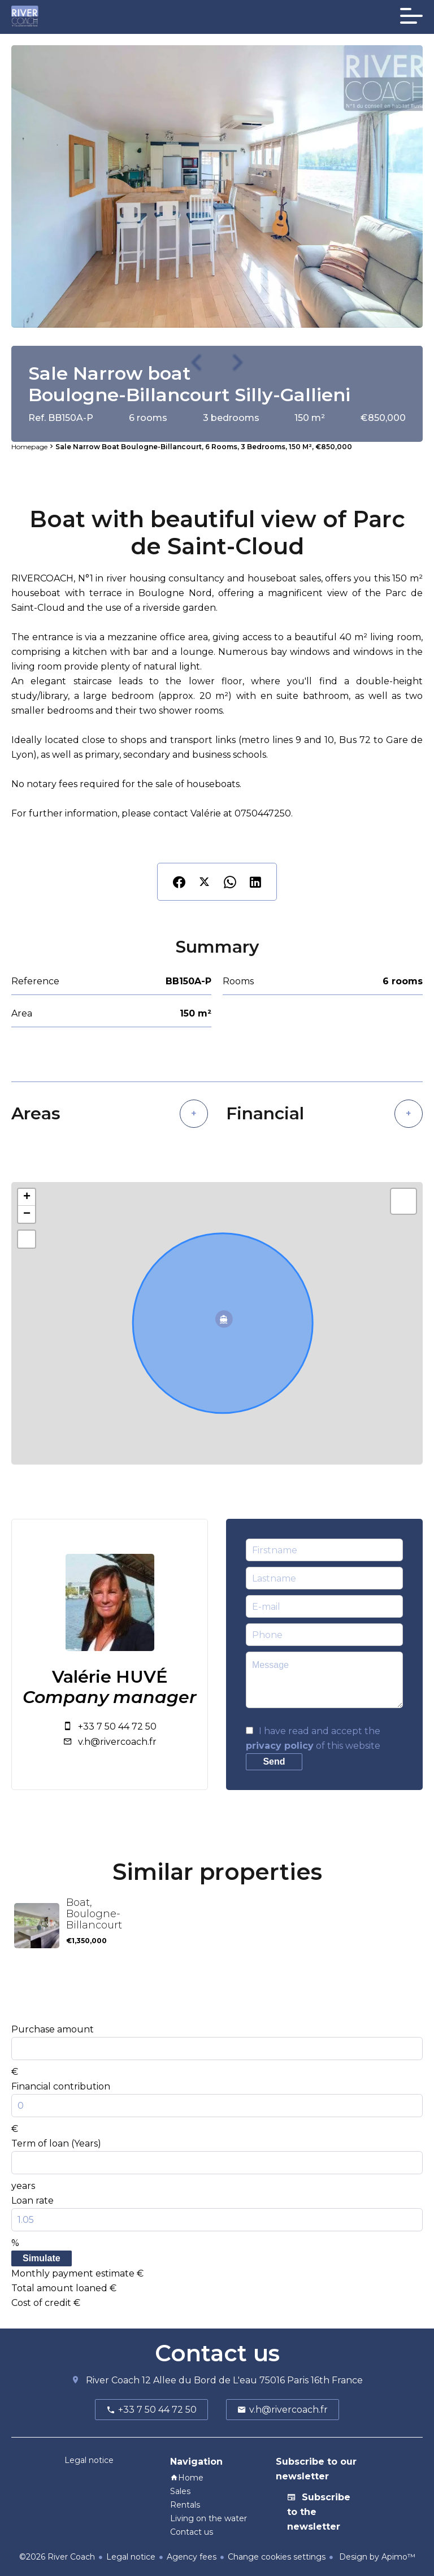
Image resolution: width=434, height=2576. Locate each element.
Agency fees (191, 2557)
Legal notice (130, 2557)
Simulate (41, 2258)
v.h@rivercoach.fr (117, 1741)
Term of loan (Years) (56, 2143)
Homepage (29, 446)
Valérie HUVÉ (110, 1677)
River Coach (113, 2380)
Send (274, 1761)
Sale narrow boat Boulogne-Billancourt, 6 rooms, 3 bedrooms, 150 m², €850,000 (203, 446)
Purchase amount (52, 2029)
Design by (376, 2557)
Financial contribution (60, 2086)
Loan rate (32, 2200)
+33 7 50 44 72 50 (117, 1726)
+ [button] (27, 1197)
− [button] (27, 1214)
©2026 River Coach (57, 2557)
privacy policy (280, 1745)
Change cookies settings (277, 2557)
